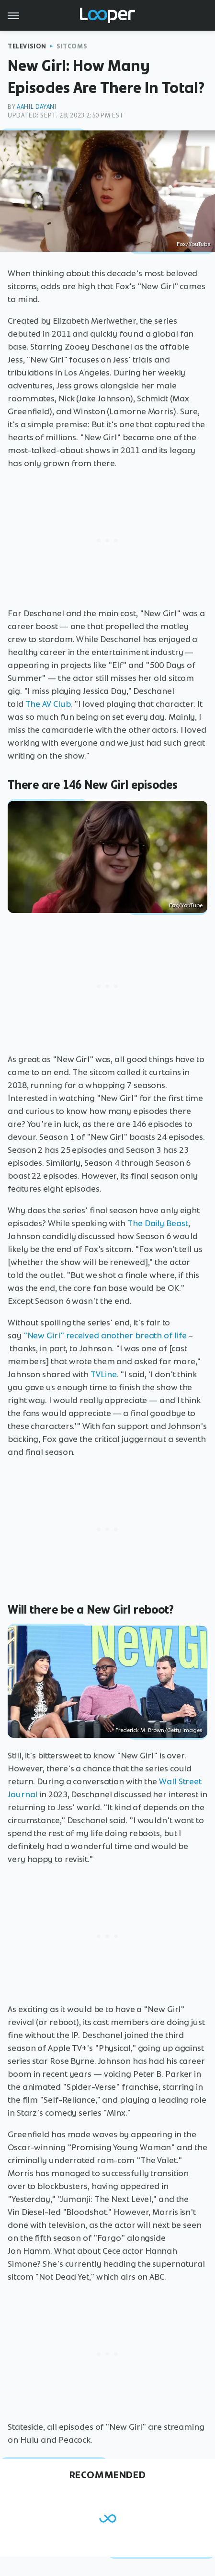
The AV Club (48, 704)
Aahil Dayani (36, 107)
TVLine (103, 1374)
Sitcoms (72, 46)
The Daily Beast (157, 1223)
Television (27, 46)
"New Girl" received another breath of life (105, 1335)
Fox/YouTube (193, 244)
